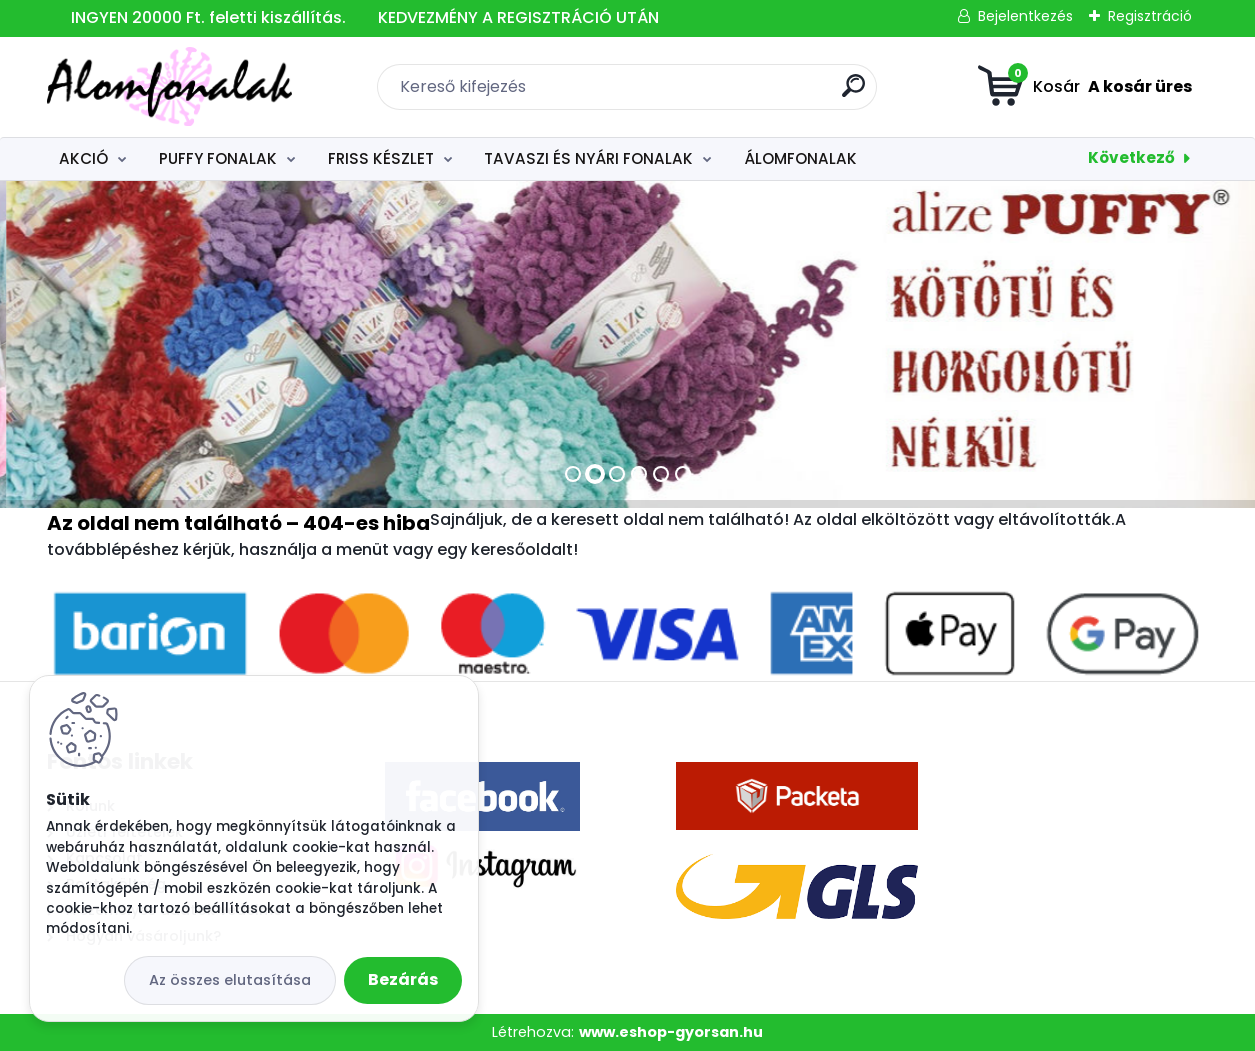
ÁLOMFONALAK (800, 158)
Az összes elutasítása (230, 980)
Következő (1131, 157)
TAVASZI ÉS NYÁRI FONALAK (588, 158)
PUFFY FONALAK (218, 158)
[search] (853, 93)
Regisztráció (1150, 16)
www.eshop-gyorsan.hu (671, 1032)
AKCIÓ (83, 158)
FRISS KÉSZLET (381, 158)
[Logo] (169, 87)
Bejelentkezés (1025, 16)
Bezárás (403, 979)
